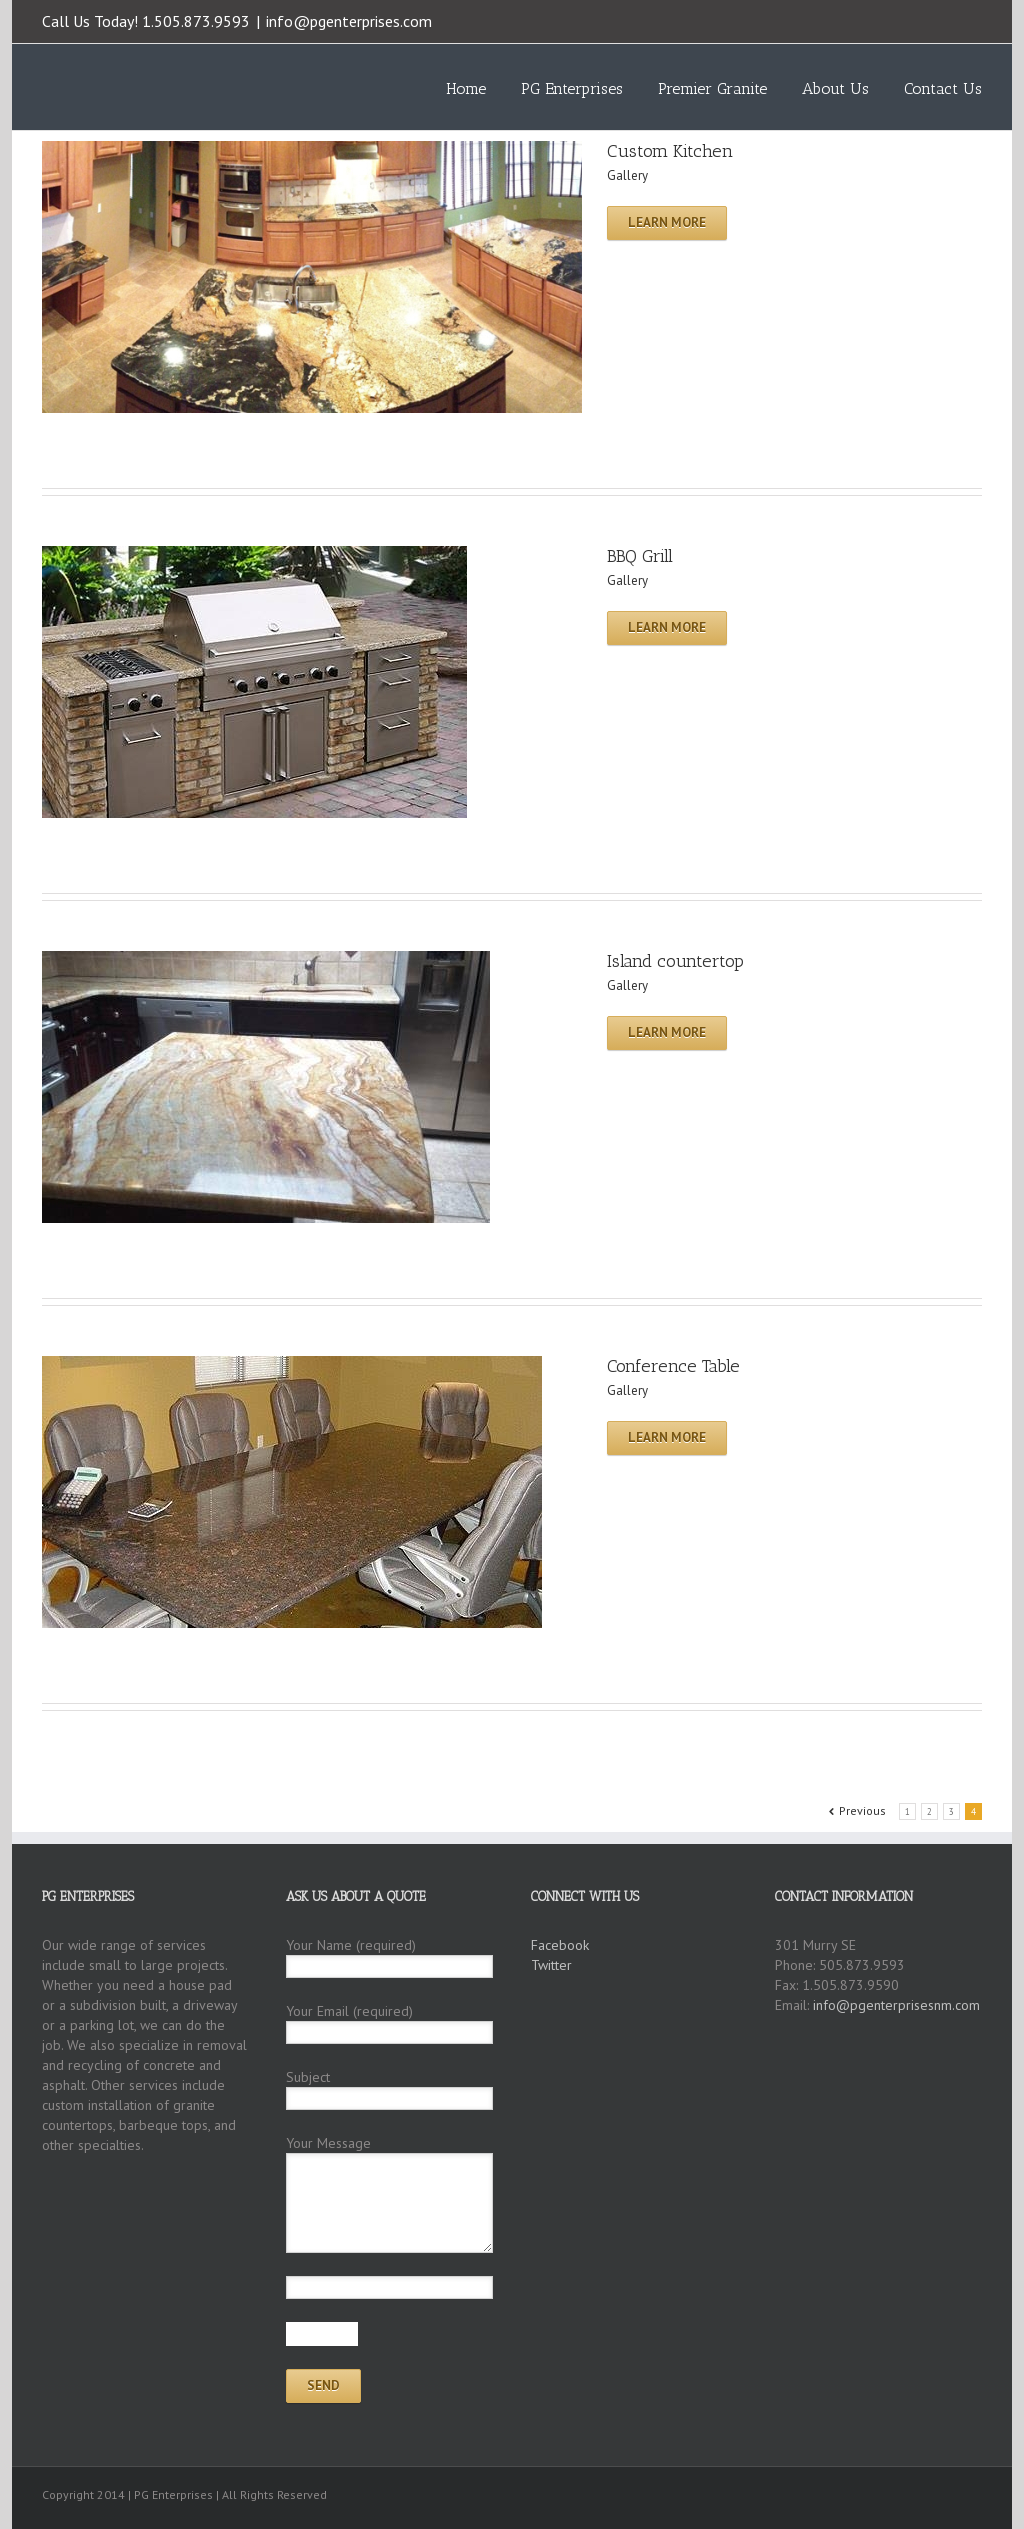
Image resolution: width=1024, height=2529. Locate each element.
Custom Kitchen (670, 151)
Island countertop (675, 961)
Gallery (627, 175)
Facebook (977, 19)
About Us (835, 88)
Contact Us (943, 88)
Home (466, 88)
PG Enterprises (572, 88)
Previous (862, 1810)
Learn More (667, 222)
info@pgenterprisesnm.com (896, 2005)
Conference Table (673, 1366)
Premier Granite (712, 88)
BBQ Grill (640, 556)
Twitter (946, 19)
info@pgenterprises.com (349, 21)
